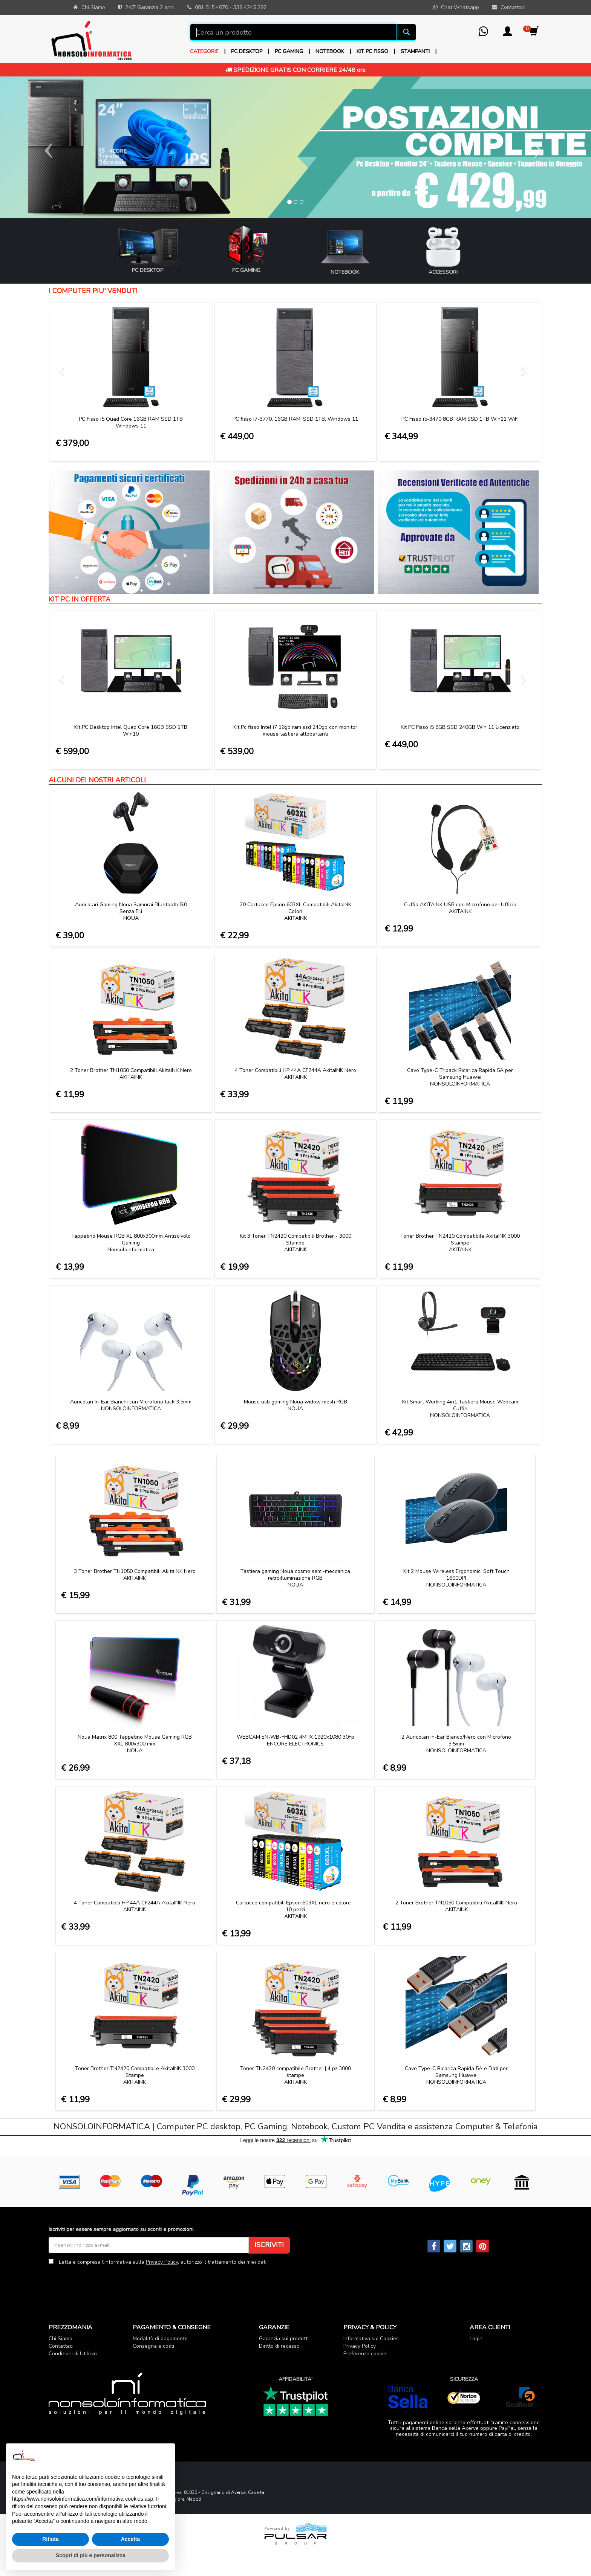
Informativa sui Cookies (371, 2338)
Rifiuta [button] (50, 2539)
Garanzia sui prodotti (284, 2338)
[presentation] (106, 2283)
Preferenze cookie (364, 2353)
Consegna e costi (153, 2346)
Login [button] (476, 2338)
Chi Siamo (60, 2338)
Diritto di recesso (279, 2346)
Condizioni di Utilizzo (73, 2353)
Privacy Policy (162, 2262)
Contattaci (61, 2346)
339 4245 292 (249, 7)
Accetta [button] (130, 2539)
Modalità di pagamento (160, 2338)
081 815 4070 (211, 7)
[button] (507, 33)
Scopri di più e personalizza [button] (90, 2555)
